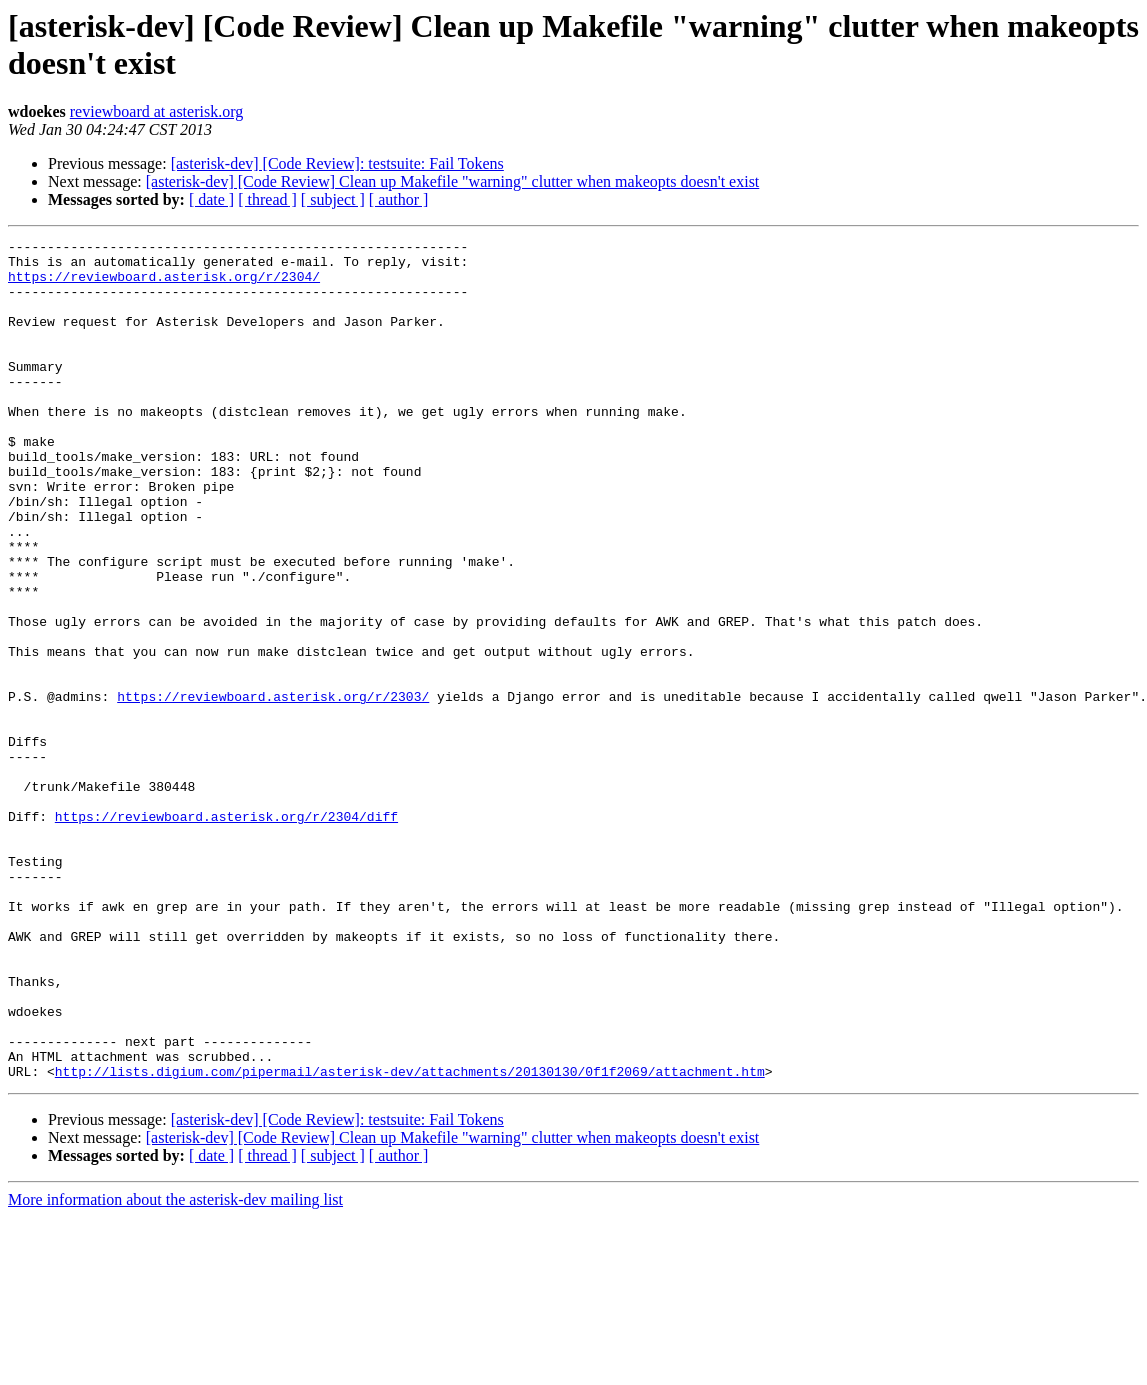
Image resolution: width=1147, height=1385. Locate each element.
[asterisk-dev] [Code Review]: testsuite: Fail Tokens (337, 163)
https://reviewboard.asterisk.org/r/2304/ (164, 285)
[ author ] (399, 199)
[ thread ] (267, 199)
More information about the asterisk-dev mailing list (175, 1367)
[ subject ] (333, 199)
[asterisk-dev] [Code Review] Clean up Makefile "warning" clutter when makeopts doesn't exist (453, 181)
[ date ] (211, 199)
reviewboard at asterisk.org (156, 111)
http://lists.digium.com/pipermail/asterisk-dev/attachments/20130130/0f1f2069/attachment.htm (410, 1239)
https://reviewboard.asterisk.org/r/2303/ (273, 789)
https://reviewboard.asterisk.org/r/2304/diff (226, 933)
